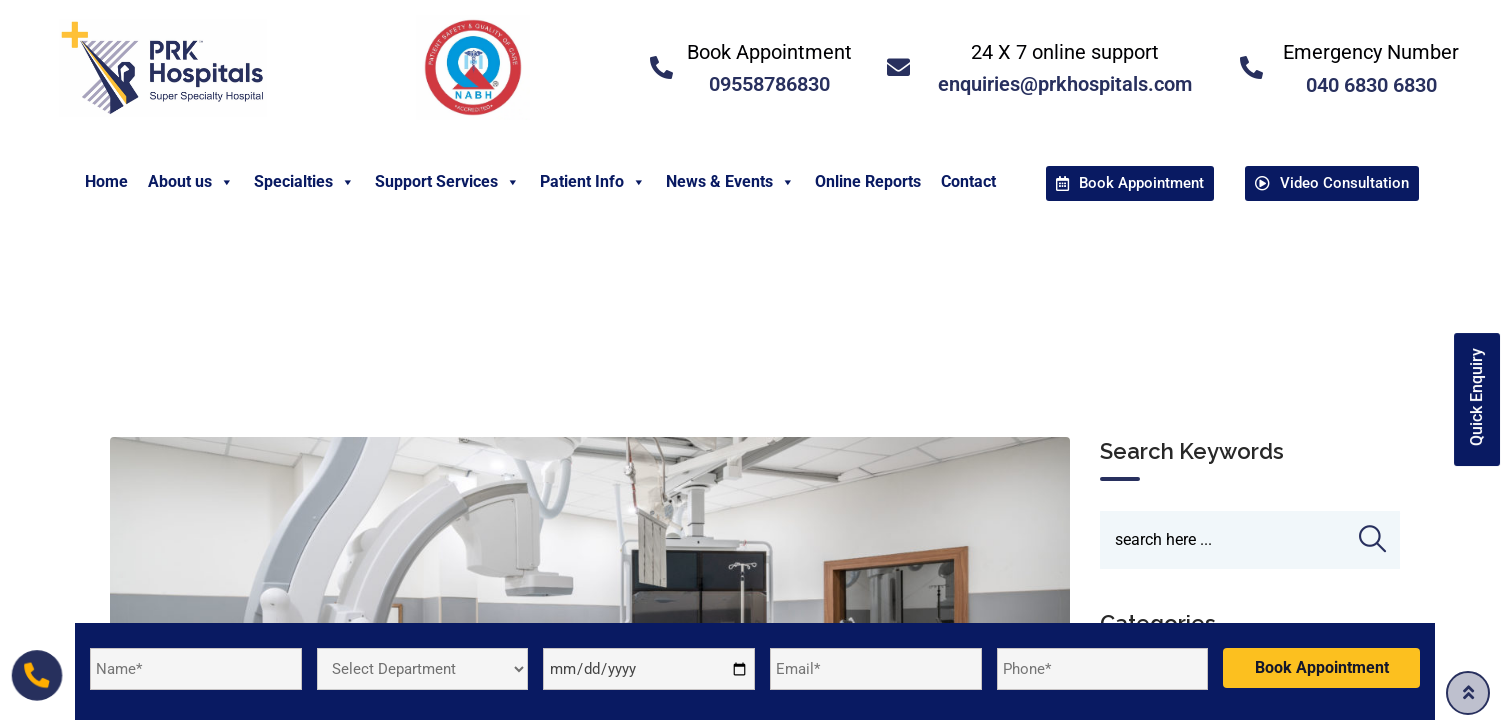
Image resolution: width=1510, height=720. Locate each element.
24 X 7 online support (1065, 52)
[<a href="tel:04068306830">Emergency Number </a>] (1251, 67)
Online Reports (868, 181)
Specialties (304, 182)
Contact (968, 181)
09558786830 (769, 84)
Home (106, 181)
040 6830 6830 (1371, 85)
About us (191, 182)
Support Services (447, 182)
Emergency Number (1371, 52)
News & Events (730, 182)
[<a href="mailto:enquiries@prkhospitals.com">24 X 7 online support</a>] (898, 67)
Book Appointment (769, 52)
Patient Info (593, 182)
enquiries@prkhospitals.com (1065, 84)
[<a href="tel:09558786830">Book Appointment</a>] (661, 67)
